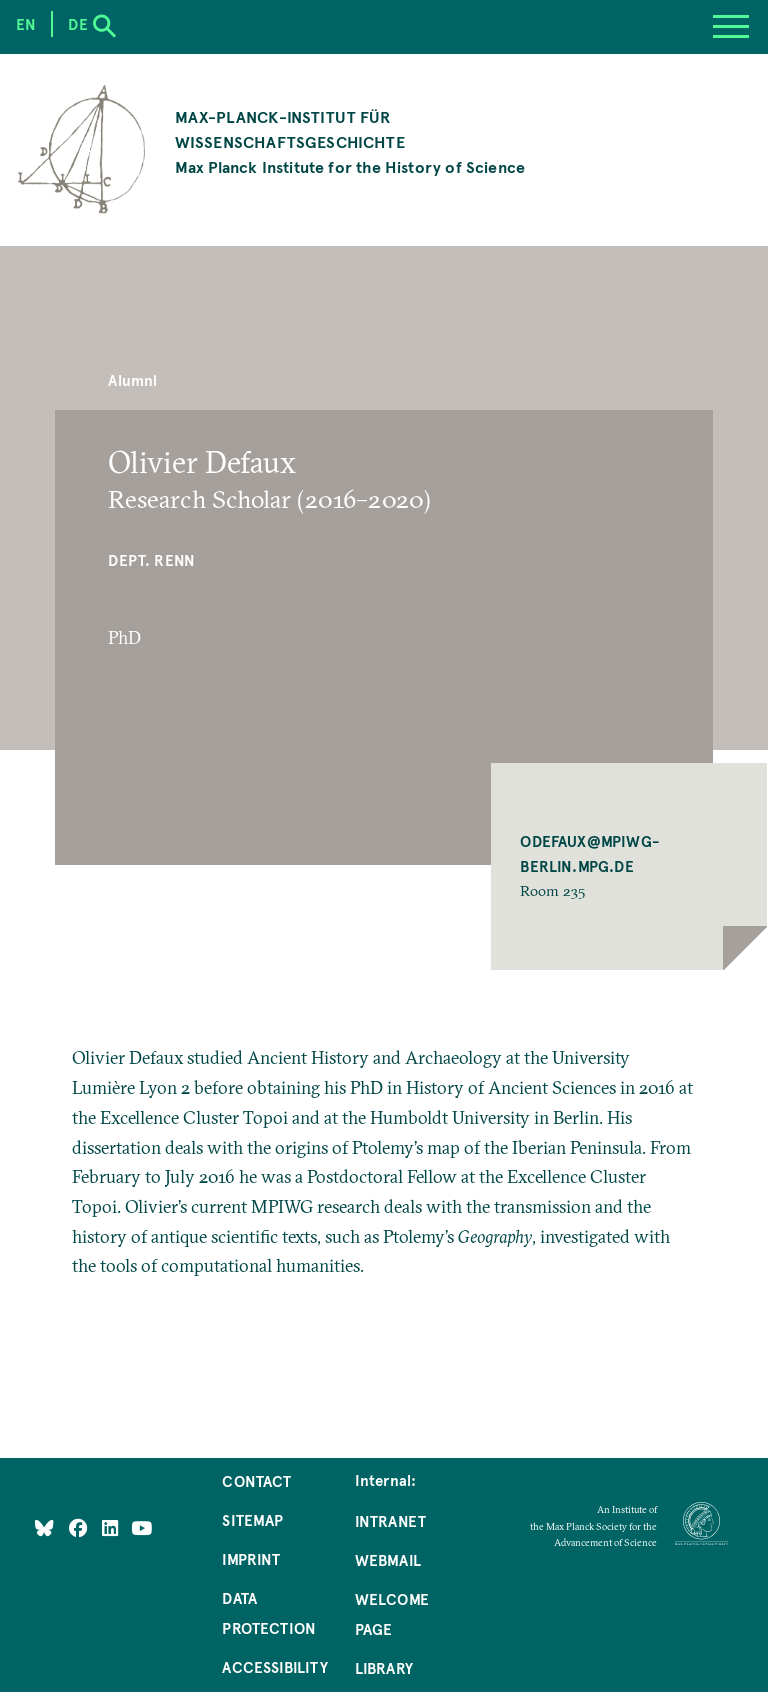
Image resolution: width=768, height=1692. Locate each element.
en (26, 24)
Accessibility (274, 1667)
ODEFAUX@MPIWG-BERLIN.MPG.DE (590, 853)
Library (384, 1668)
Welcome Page (392, 1614)
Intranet (390, 1521)
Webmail (388, 1560)
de (77, 24)
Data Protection (269, 1613)
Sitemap (252, 1520)
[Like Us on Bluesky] (44, 1527)
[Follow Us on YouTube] (141, 1527)
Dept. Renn (151, 560)
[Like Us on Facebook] (80, 1527)
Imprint (251, 1559)
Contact (256, 1481)
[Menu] (731, 27)
